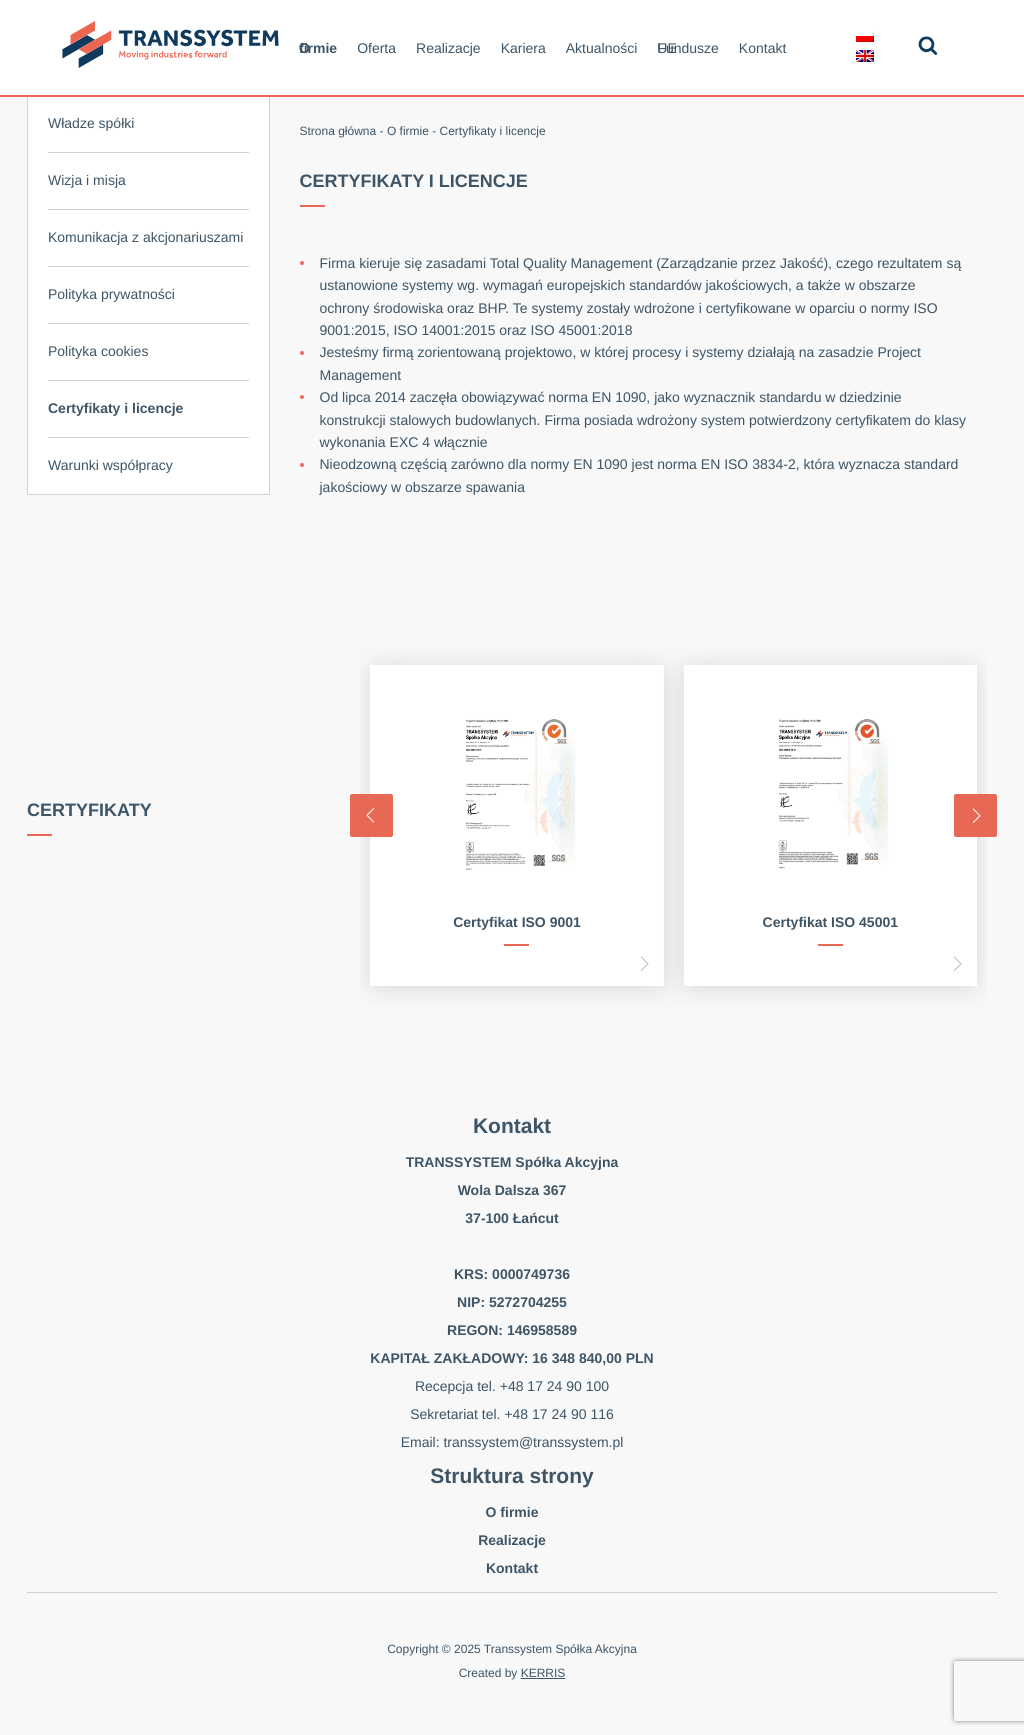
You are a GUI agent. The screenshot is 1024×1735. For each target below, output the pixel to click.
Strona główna (338, 131)
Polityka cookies (98, 351)
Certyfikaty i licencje (115, 408)
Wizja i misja (87, 180)
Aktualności (602, 48)
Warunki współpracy (110, 465)
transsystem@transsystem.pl (533, 1442)
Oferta (376, 48)
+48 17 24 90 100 (554, 1386)
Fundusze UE (687, 48)
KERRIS (543, 1673)
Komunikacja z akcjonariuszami (145, 237)
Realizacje (448, 48)
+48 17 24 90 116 (558, 1414)
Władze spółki (91, 123)
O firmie (318, 48)
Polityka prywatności (111, 294)
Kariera (523, 48)
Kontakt (762, 48)
